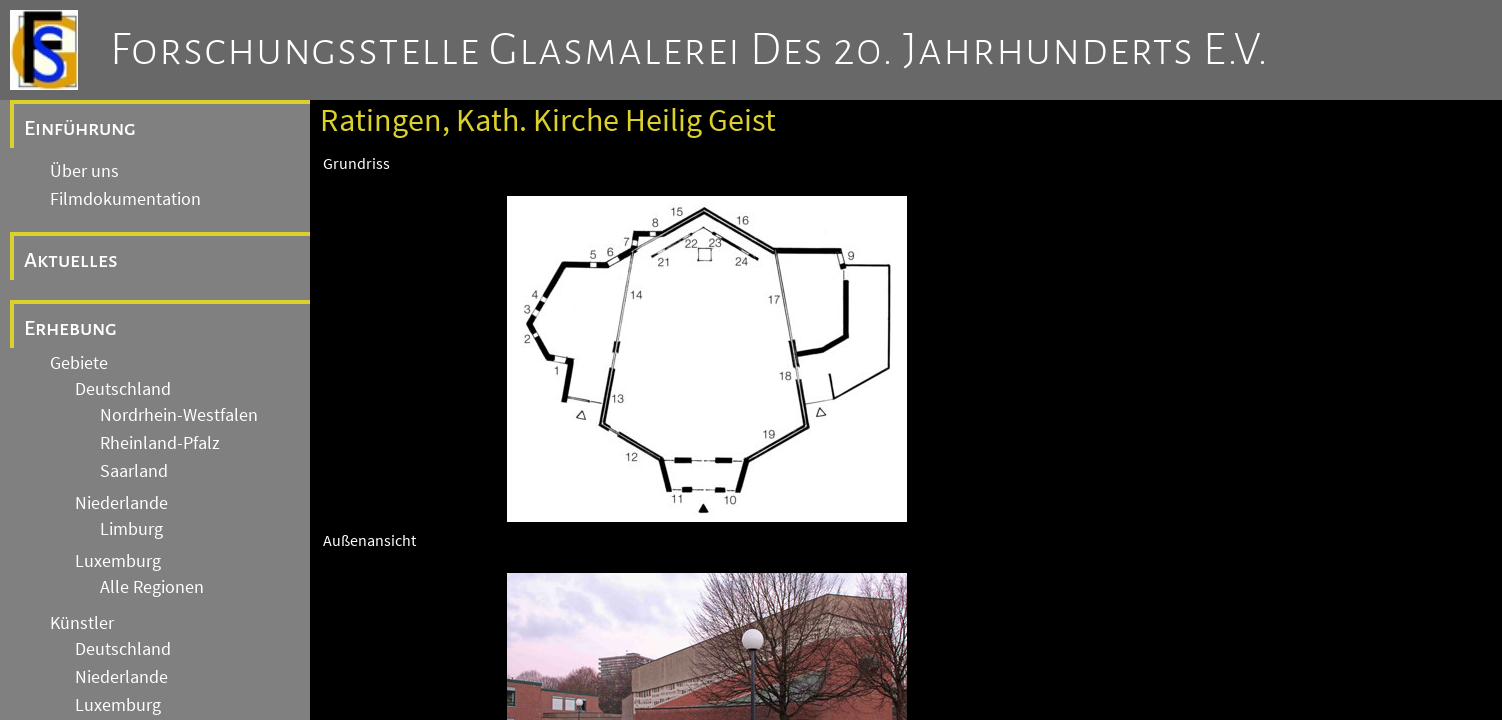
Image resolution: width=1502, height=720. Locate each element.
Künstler (82, 623)
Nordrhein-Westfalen (179, 415)
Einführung (80, 128)
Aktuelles (71, 260)
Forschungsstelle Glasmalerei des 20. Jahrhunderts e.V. (689, 50)
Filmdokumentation (125, 199)
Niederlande (121, 503)
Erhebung (70, 328)
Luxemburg (118, 561)
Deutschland (123, 389)
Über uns (84, 171)
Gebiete (79, 363)
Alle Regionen (152, 587)
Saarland (134, 471)
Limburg (131, 529)
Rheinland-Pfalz (160, 443)
